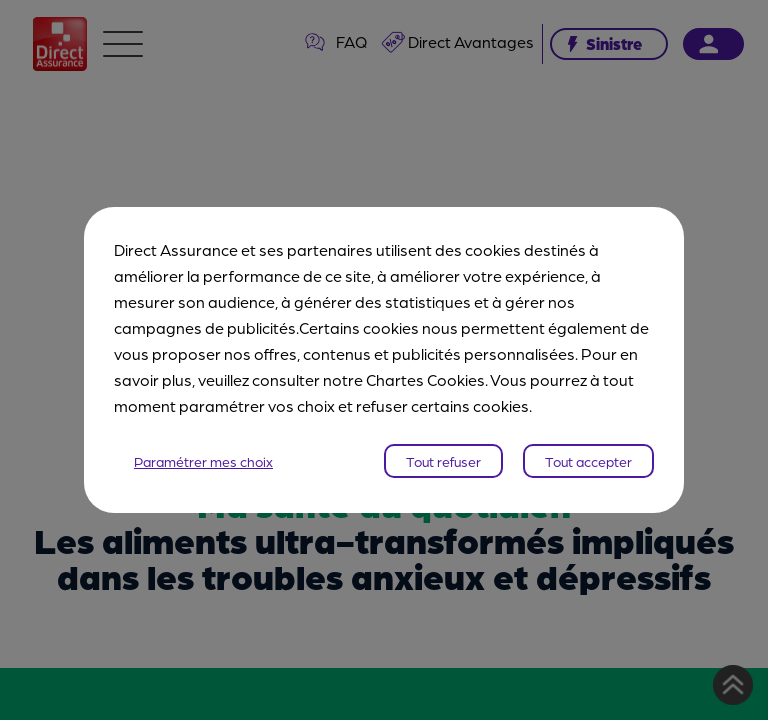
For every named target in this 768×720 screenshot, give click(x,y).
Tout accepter (588, 461)
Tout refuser (443, 461)
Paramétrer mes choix (203, 461)
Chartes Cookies (425, 379)
